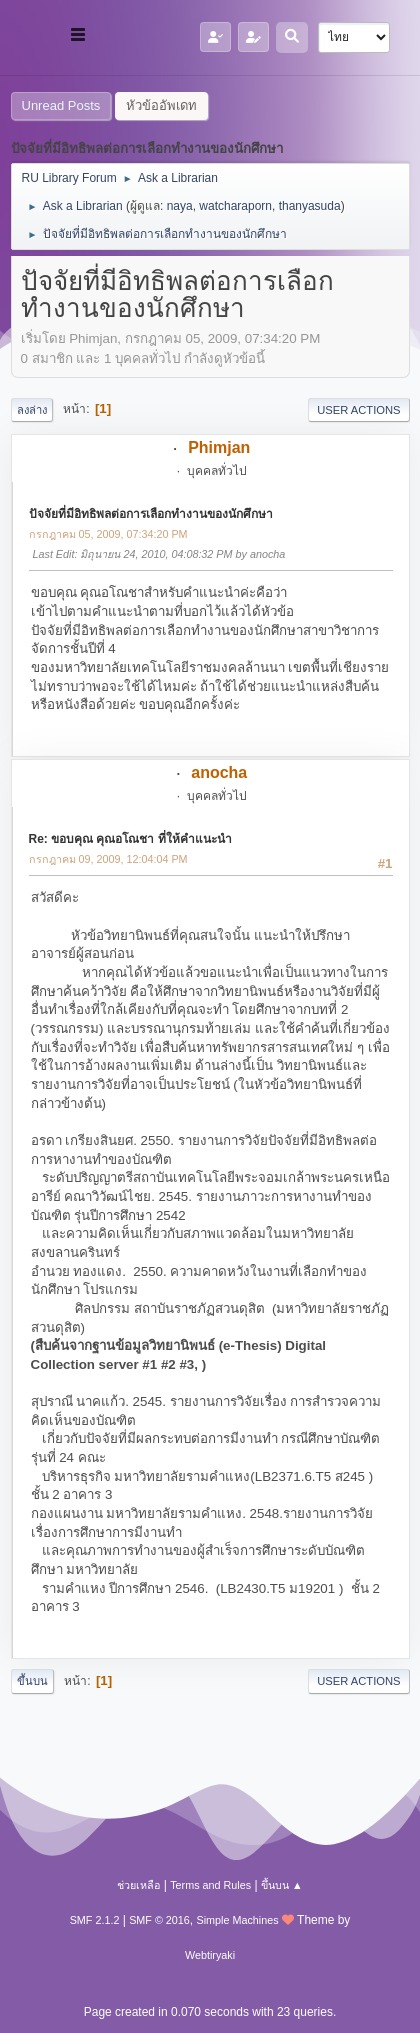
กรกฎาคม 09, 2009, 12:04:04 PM (108, 859)
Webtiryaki (210, 1955)
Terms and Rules (210, 1885)
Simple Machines (238, 1920)
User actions (358, 410)
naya (180, 206)
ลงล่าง (32, 410)
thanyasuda (310, 206)
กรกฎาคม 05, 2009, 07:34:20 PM (108, 534)
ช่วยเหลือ (138, 1885)
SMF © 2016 (159, 1920)
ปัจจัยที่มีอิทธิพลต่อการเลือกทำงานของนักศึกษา (151, 514)
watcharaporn (235, 206)
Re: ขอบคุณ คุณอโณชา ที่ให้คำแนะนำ (130, 839)
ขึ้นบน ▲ (282, 1885)
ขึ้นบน (32, 1681)
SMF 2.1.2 (95, 1920)
